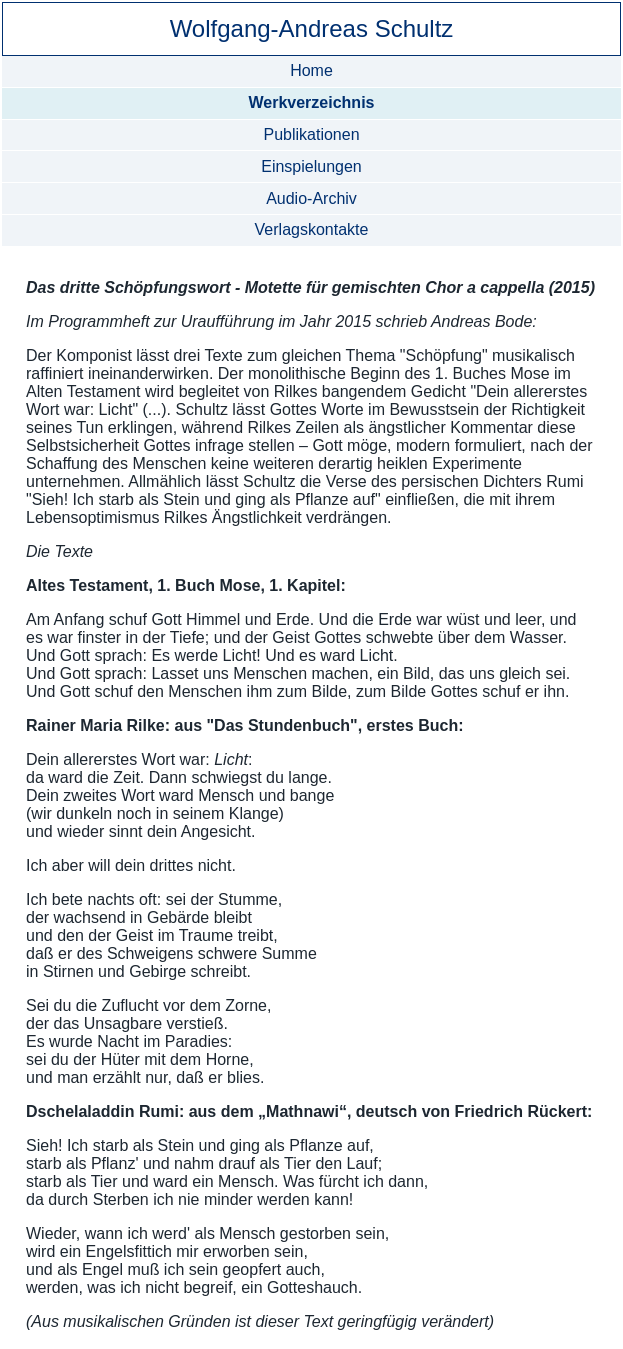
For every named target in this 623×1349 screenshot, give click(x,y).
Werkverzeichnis (311, 102)
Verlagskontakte (312, 229)
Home (311, 70)
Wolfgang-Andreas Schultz (312, 28)
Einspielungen (311, 166)
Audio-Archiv (311, 198)
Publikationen (311, 134)
